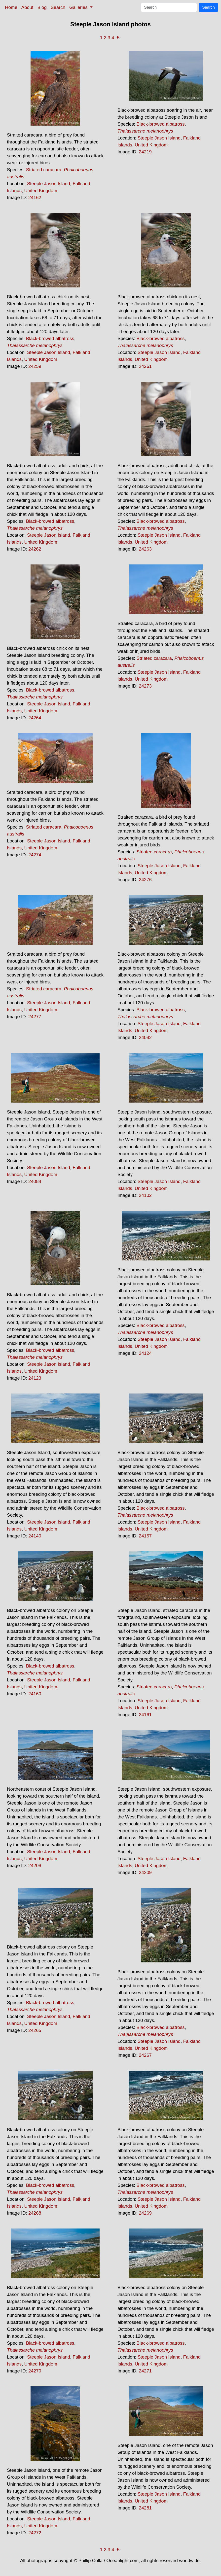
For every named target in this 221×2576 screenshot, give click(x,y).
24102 (145, 1195)
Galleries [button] (79, 7)
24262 (34, 549)
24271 (145, 2370)
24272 (34, 2532)
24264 (34, 717)
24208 (34, 1865)
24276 (145, 879)
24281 (145, 2507)
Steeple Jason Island (48, 183)
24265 (34, 2030)
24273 (145, 686)
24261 (145, 366)
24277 (34, 1016)
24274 (34, 854)
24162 (34, 197)
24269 (145, 2213)
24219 (145, 151)
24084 (34, 1181)
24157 (145, 1535)
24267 (145, 2055)
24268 (34, 2213)
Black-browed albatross (161, 124)
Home (11, 7)
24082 (145, 1037)
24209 (145, 1872)
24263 (145, 549)
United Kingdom (40, 190)
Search (58, 7)
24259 (34, 366)
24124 (145, 1353)
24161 (145, 1714)
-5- (118, 37)
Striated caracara (43, 169)
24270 (34, 2370)
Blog (42, 7)
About (27, 7)
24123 (34, 1378)
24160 (34, 1693)
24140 (34, 1535)
